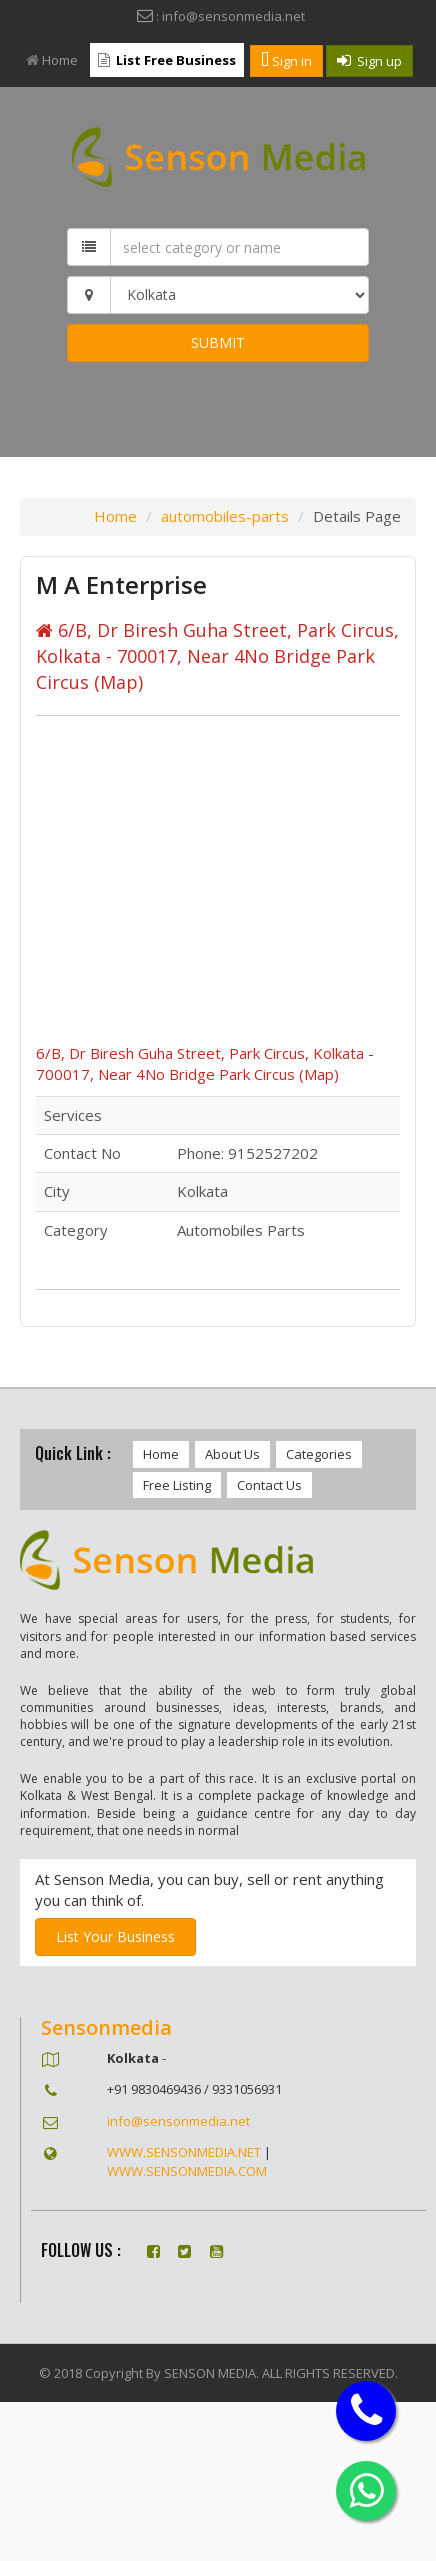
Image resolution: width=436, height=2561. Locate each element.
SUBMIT (218, 342)
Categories (319, 1454)
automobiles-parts (225, 516)
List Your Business (115, 1936)
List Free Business (167, 60)
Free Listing (177, 1485)
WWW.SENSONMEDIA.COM (187, 2171)
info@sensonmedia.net (178, 2121)
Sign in (286, 61)
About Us (232, 1454)
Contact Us (269, 1485)
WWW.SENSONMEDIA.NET (184, 2152)
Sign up (369, 61)
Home (52, 60)
